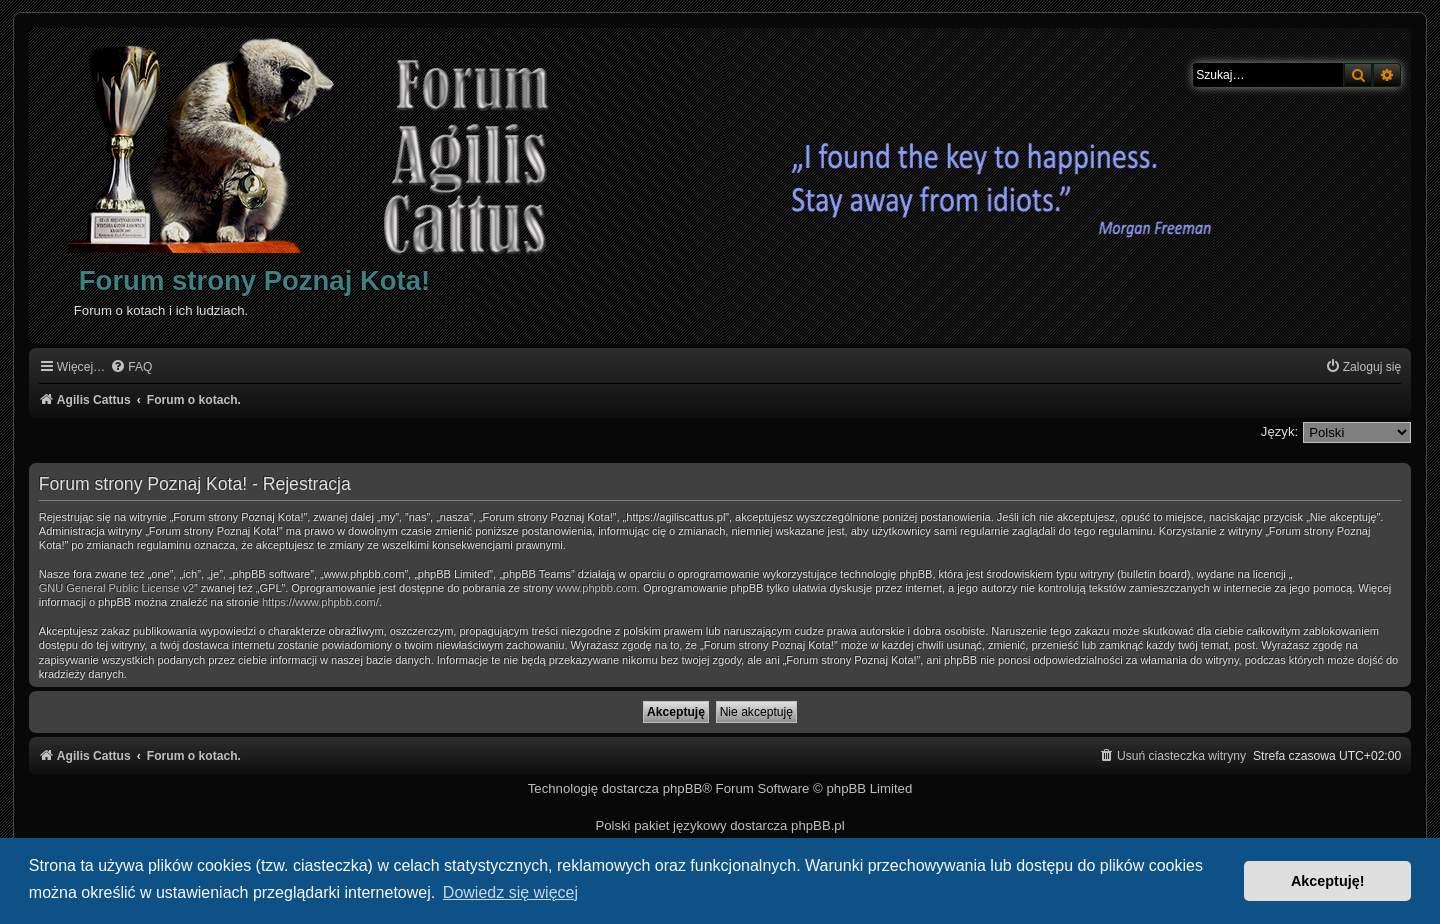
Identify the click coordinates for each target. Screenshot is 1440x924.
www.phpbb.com (596, 588)
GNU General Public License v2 (116, 588)
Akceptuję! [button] (1328, 881)
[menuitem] (131, 367)
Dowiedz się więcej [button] (510, 892)
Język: (1279, 431)
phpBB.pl (818, 825)
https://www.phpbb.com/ (320, 602)
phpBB (683, 788)
